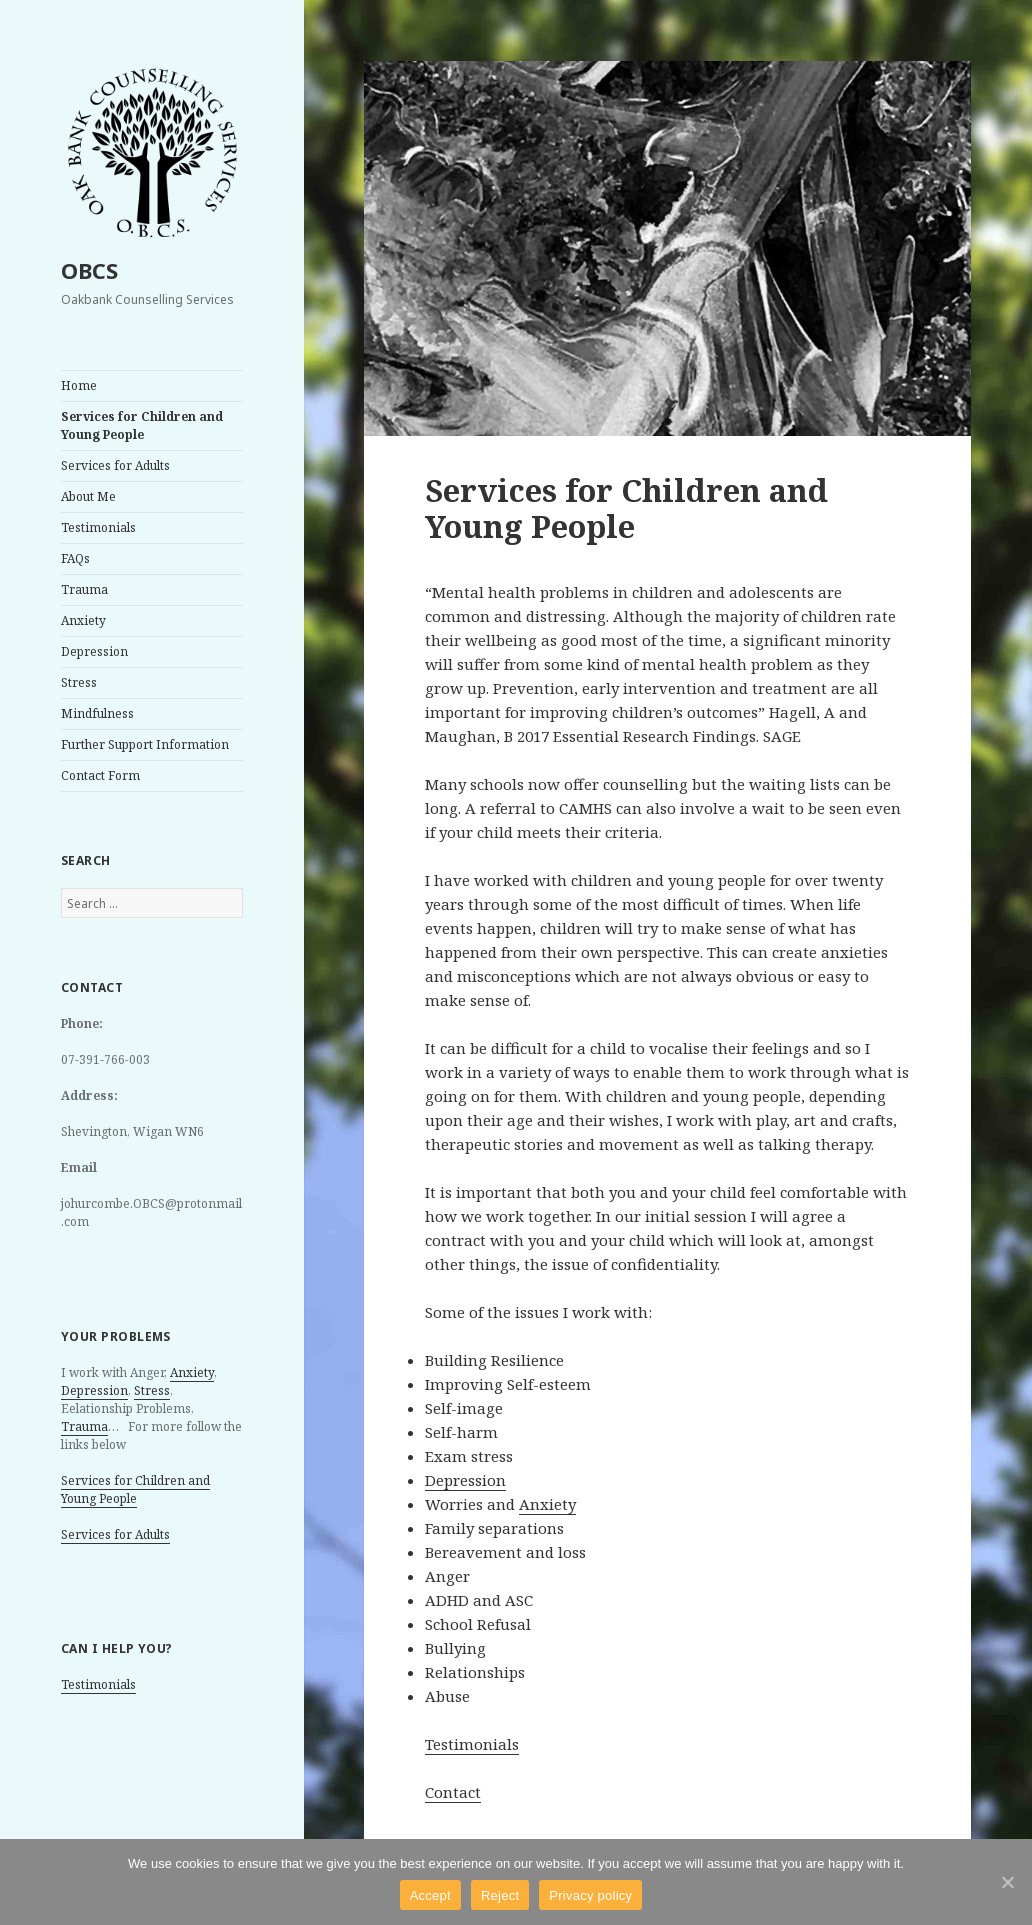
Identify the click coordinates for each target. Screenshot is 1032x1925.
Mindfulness (97, 713)
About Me (88, 496)
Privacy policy (590, 1895)
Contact (453, 1792)
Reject (500, 1895)
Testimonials (98, 527)
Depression (94, 651)
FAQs (75, 558)
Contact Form (100, 775)
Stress (79, 682)
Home (79, 385)
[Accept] (1007, 1882)
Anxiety (83, 620)
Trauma (84, 589)
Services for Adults (115, 465)
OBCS (89, 270)
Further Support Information (145, 744)
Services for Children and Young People (142, 425)
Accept (430, 1895)
